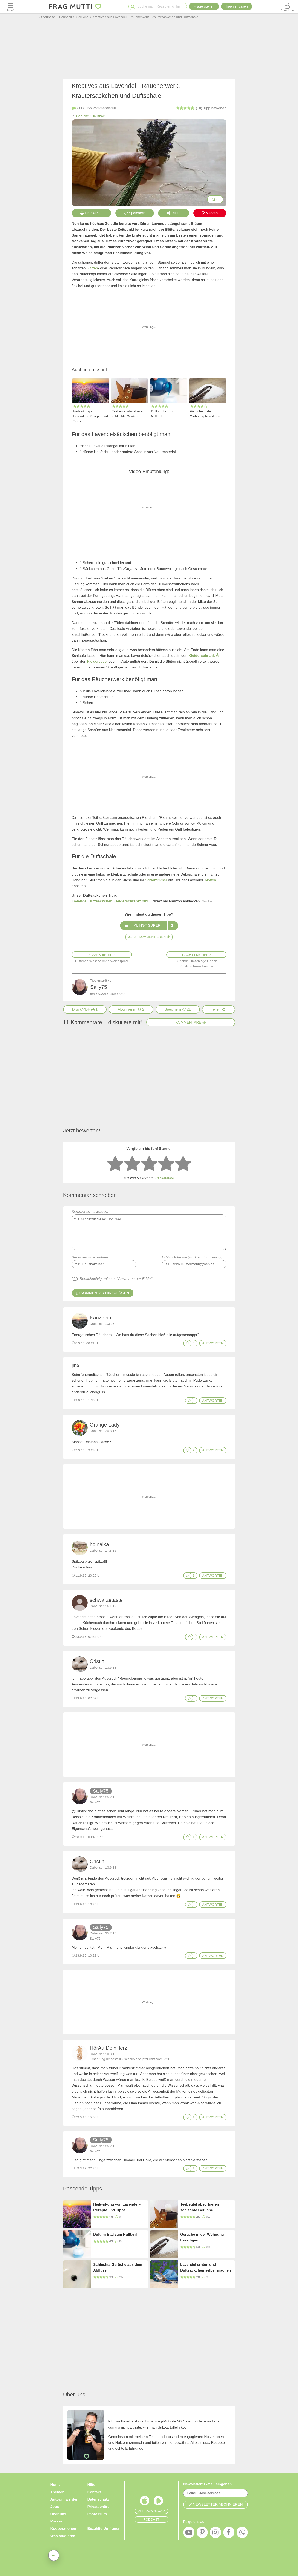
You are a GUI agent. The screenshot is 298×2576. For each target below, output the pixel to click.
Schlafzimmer (156, 880)
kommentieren (94, 108)
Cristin (97, 1661)
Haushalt (98, 116)
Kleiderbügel (97, 661)
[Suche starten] (133, 6)
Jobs (54, 2507)
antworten (212, 1343)
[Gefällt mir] (187, 1343)
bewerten (201, 108)
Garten (92, 268)
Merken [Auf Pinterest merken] (210, 213)
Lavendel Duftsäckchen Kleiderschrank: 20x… (112, 901)
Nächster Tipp (196, 954)
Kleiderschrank (201, 656)
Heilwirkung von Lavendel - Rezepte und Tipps (90, 416)
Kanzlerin (100, 1318)
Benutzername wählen (90, 1257)
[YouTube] (188, 2533)
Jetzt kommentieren (149, 937)
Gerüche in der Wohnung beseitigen (205, 414)
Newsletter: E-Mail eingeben (207, 2484)
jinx (75, 1365)
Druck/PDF (91, 213)
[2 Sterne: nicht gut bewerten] (132, 1164)
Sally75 (101, 1791)
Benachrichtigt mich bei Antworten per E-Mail (116, 1279)
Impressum (97, 2514)
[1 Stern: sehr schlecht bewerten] (115, 1164)
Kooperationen (63, 2529)
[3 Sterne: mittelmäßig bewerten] (149, 1164)
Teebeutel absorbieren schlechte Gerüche (128, 414)
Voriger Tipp (102, 954)
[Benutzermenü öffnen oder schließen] (287, 6)
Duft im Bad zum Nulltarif (163, 414)
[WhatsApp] (242, 2533)
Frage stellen (203, 6)
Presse (56, 2521)
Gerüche (82, 116)
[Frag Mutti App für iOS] (144, 2502)
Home (55, 2485)
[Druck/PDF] (85, 1009)
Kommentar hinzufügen (149, 1229)
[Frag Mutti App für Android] (158, 2502)
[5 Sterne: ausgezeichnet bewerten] (183, 1164)
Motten (210, 880)
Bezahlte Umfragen (104, 2529)
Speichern (134, 213)
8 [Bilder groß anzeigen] (215, 199)
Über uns (58, 2514)
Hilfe (91, 2485)
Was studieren (62, 2536)
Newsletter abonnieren (215, 2504)
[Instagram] (215, 2533)
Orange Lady (105, 1425)
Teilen (173, 213)
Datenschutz (98, 2499)
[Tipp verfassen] (236, 6)
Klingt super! (149, 925)
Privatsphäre (98, 2507)
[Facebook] (228, 2533)
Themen (57, 2492)
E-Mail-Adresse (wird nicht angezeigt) (192, 1257)
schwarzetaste (106, 1600)
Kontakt (94, 2492)
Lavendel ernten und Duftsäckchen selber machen (205, 2267)
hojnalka (99, 1544)
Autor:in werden (64, 2499)
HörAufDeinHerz (108, 2048)
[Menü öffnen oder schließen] (10, 6)
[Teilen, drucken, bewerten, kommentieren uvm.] (53, 2555)
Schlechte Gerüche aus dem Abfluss (117, 2267)
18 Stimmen (164, 1178)
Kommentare (190, 1022)
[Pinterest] (202, 2533)
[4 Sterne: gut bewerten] (166, 1164)
